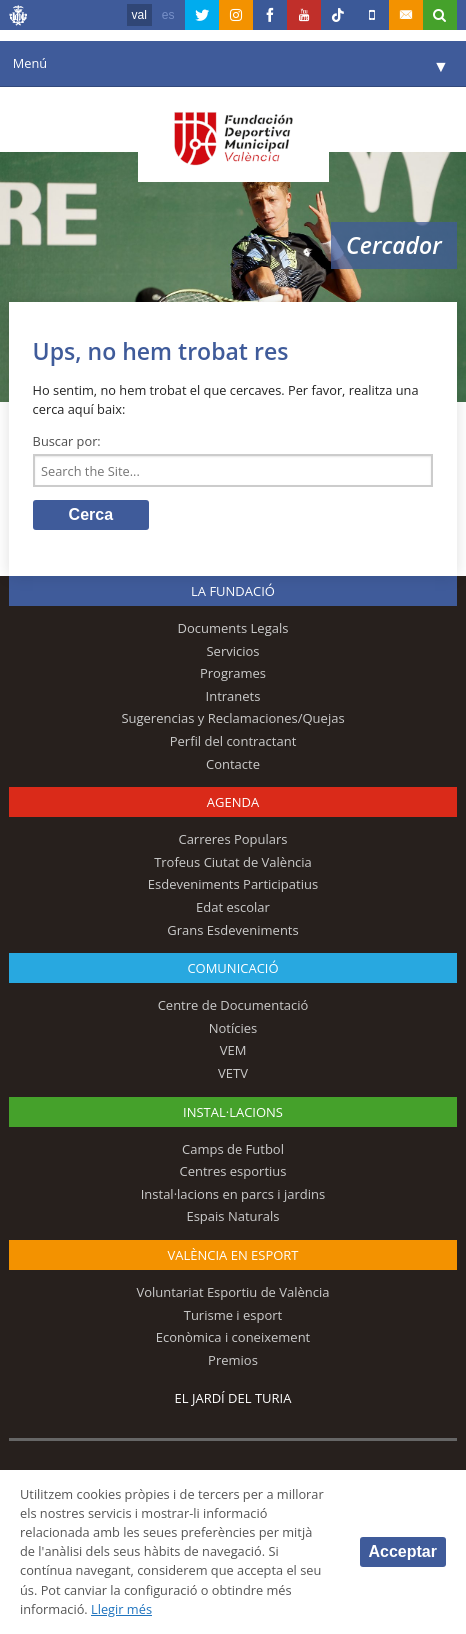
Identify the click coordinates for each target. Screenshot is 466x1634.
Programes (233, 673)
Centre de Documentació (233, 1005)
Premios (233, 1360)
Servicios (232, 651)
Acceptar (403, 1551)
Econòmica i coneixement (233, 1337)
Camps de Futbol (233, 1149)
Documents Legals (233, 628)
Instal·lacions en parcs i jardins (233, 1194)
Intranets (233, 696)
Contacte (233, 764)
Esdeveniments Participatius (233, 884)
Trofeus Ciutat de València (233, 862)
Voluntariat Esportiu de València (232, 1292)
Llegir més (121, 1609)
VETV (233, 1073)
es (168, 15)
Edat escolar (233, 907)
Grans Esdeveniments (232, 930)
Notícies (233, 1028)
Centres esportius (233, 1171)
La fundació (233, 591)
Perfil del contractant (233, 741)
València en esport (232, 1255)
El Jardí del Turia (233, 1398)
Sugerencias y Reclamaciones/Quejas (232, 718)
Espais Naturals (232, 1216)
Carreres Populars (232, 839)
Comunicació (232, 968)
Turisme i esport (233, 1315)
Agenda (233, 802)
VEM (233, 1050)
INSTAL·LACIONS (233, 1112)
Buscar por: (67, 441)
